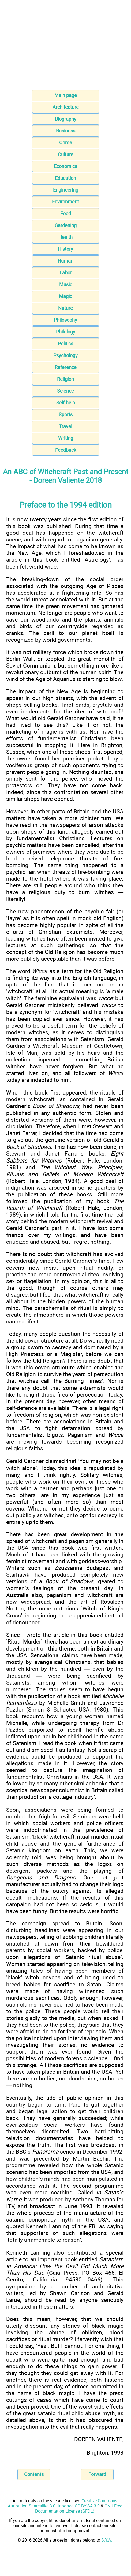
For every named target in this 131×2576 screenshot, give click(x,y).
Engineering (65, 190)
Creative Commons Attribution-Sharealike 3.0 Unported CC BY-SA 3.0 (62, 2503)
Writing (65, 438)
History (65, 249)
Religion (65, 379)
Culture (65, 154)
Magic (65, 296)
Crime (65, 142)
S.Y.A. (106, 2540)
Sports (66, 414)
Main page (65, 95)
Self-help (65, 403)
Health (65, 237)
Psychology (65, 355)
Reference (66, 367)
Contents (34, 2474)
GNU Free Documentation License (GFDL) (78, 2508)
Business (65, 131)
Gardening (66, 225)
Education (65, 178)
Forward (97, 2474)
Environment (65, 201)
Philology (65, 332)
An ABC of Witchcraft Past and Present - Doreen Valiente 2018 (65, 476)
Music (65, 284)
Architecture (66, 107)
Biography (65, 119)
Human (65, 261)
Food (65, 213)
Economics (65, 166)
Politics (65, 343)
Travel (65, 426)
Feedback (65, 450)
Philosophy (65, 320)
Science (65, 391)
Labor (65, 272)
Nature (65, 308)
